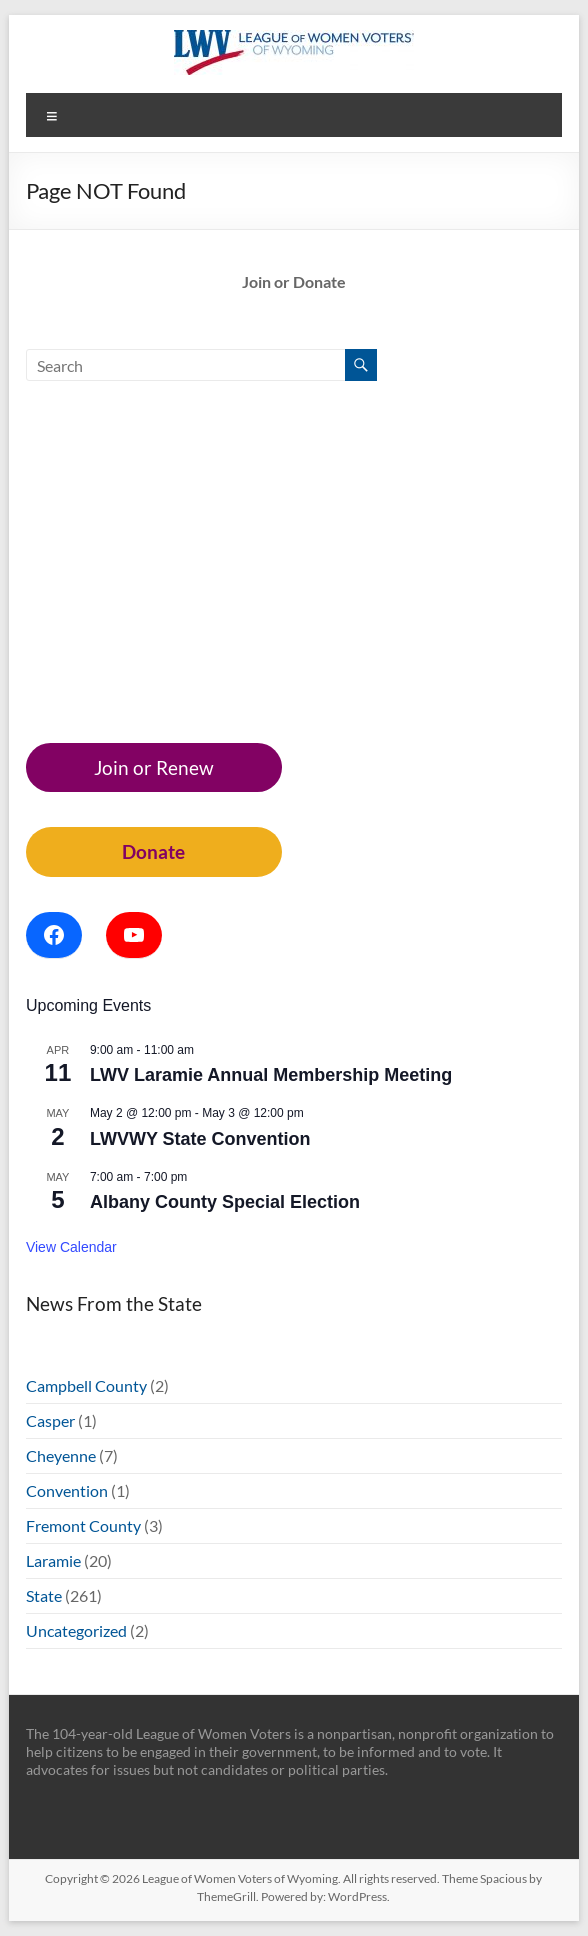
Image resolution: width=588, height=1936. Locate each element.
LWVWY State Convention (200, 1139)
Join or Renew (154, 767)
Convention (67, 1490)
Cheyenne (61, 1455)
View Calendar (71, 1247)
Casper (50, 1420)
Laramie (53, 1560)
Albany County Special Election (225, 1202)
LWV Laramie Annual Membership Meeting (271, 1075)
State (44, 1595)
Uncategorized (76, 1630)
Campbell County (86, 1385)
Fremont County (83, 1525)
